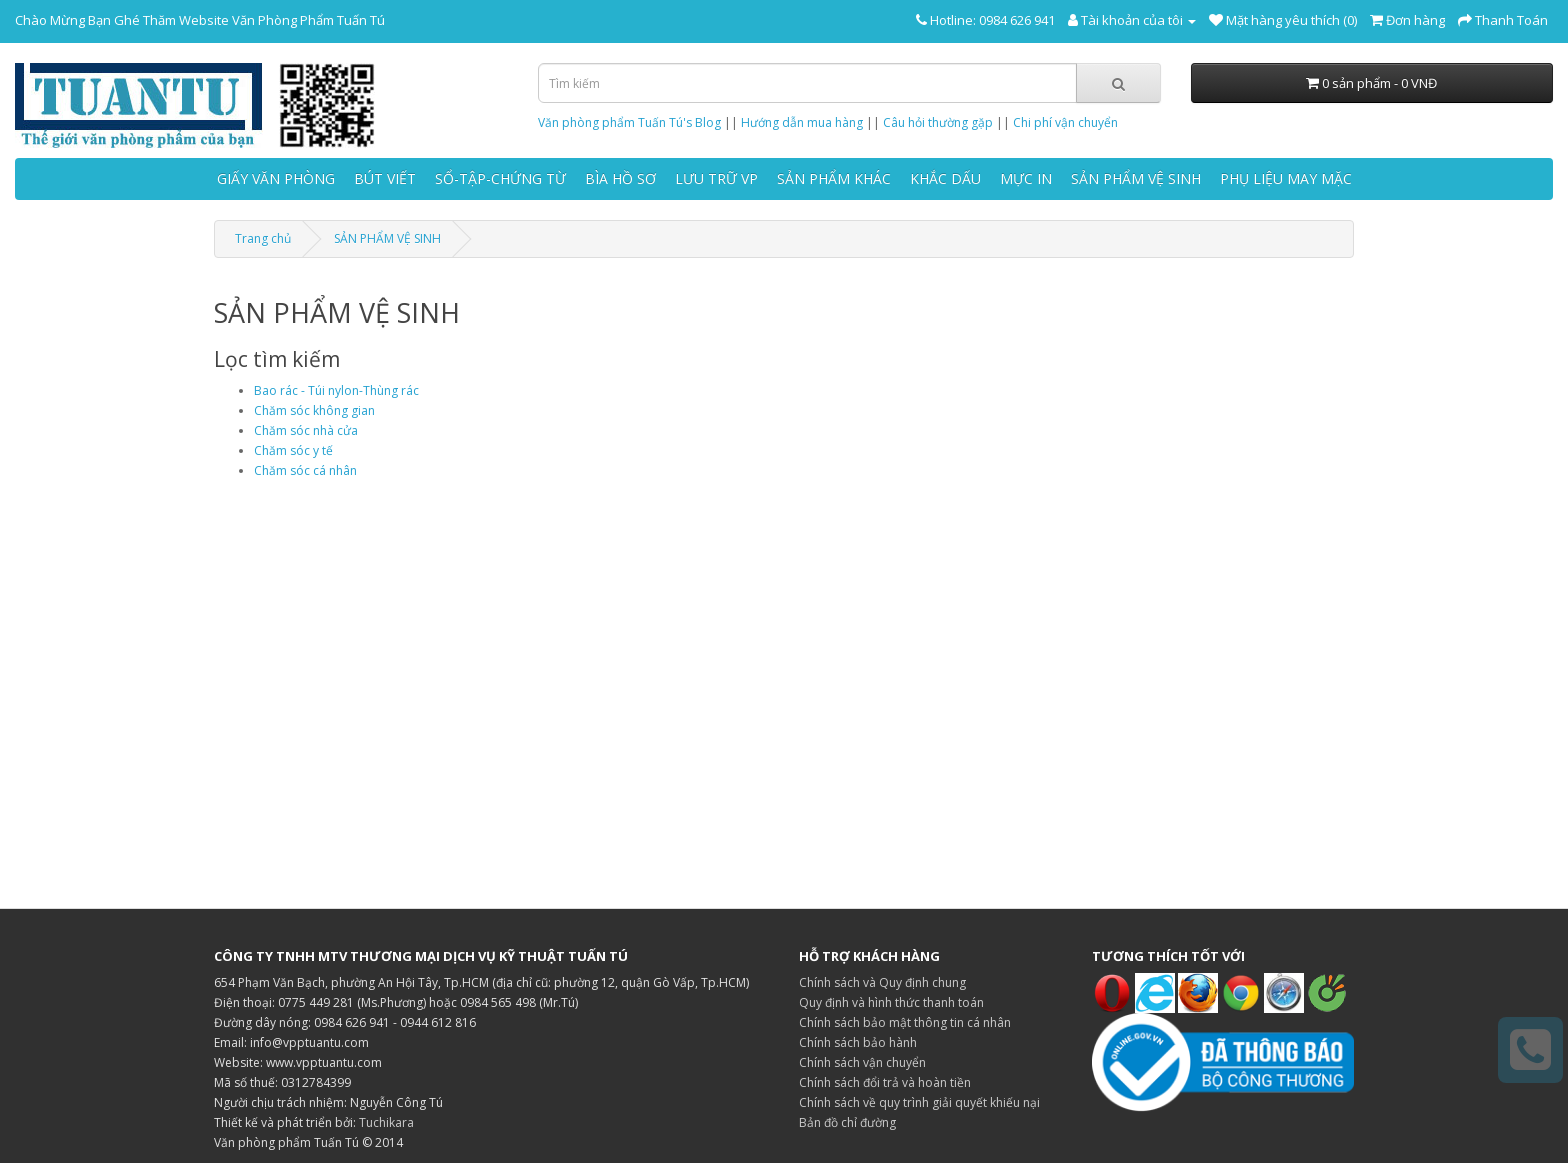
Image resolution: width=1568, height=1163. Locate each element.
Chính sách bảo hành (858, 1042)
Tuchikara (386, 1122)
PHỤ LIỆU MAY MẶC (1286, 178)
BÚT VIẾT (385, 178)
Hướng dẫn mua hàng (802, 122)
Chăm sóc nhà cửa (306, 430)
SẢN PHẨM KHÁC (834, 178)
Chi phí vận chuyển (1065, 122)
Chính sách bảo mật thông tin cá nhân (905, 1022)
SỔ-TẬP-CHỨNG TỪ (500, 178)
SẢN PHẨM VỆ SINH (1136, 178)
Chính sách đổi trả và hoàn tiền (885, 1082)
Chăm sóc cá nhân (305, 470)
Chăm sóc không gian (314, 410)
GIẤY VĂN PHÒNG (276, 178)
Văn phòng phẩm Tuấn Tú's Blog (629, 122)
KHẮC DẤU (945, 178)
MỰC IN (1026, 178)
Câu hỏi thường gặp (938, 122)
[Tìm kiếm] (1118, 83)
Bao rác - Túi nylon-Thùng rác (336, 390)
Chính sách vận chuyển (862, 1062)
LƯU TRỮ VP (716, 178)
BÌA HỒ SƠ (620, 178)
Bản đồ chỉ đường (847, 1122)
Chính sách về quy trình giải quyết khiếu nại (919, 1102)
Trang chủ (263, 238)
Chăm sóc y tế (293, 450)
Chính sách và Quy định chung (882, 982)
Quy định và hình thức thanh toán (891, 1002)
